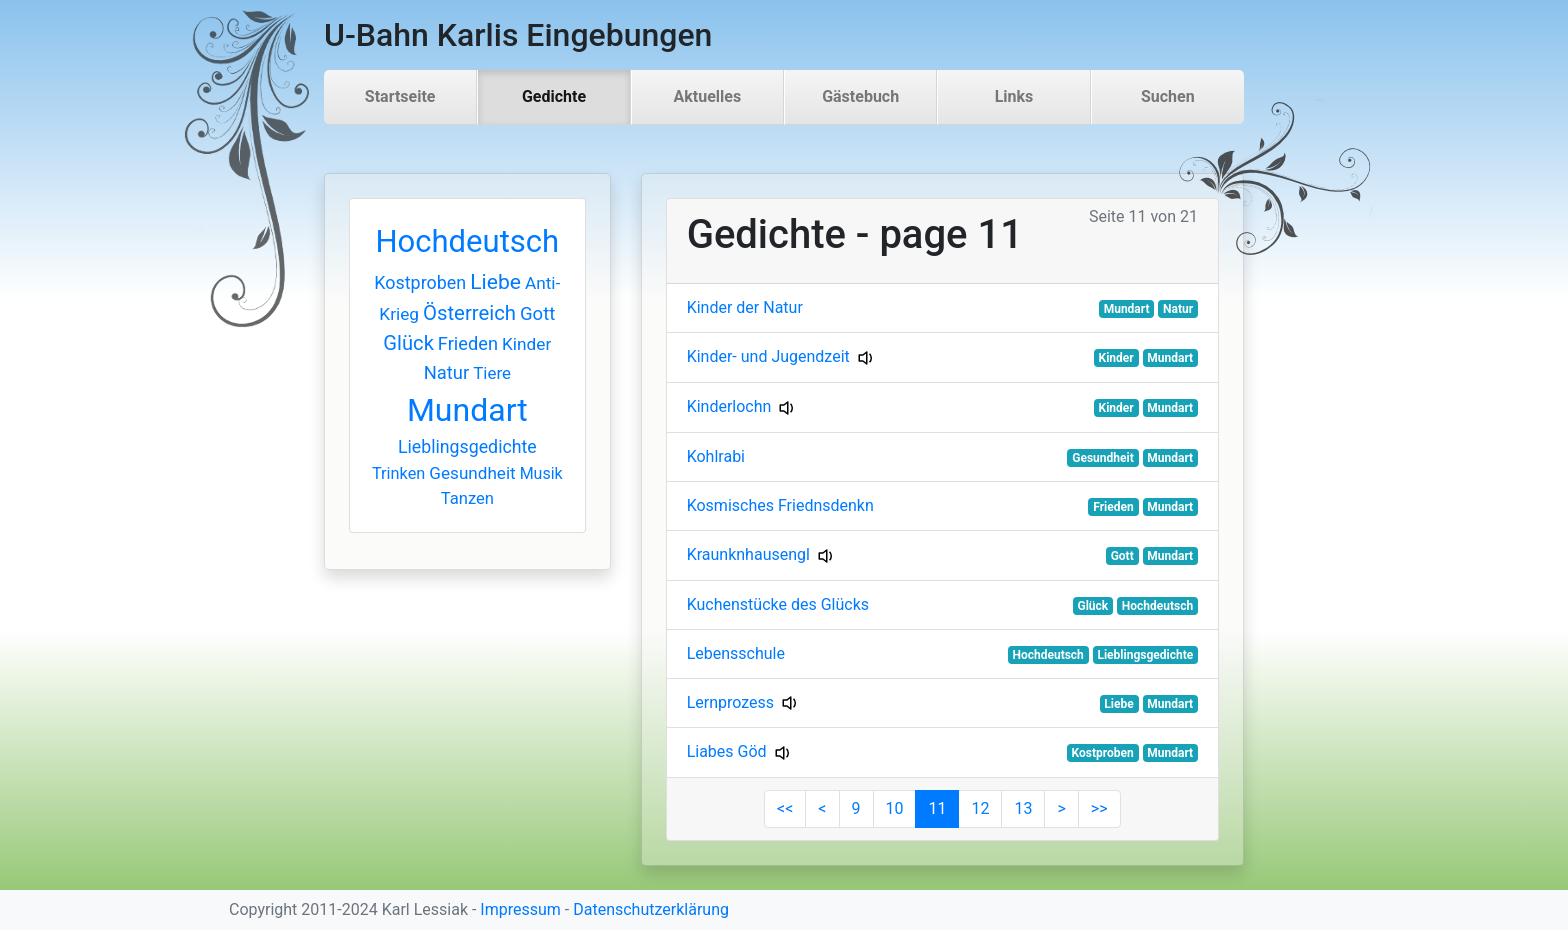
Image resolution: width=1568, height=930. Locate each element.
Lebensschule (736, 653)
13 (1023, 808)
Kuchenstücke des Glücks (778, 604)
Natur (447, 372)
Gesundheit (472, 473)
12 (980, 808)
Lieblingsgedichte (467, 447)
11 (937, 808)
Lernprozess (730, 702)
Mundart (467, 410)
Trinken (398, 473)
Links (1014, 96)
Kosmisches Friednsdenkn (780, 505)
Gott (537, 314)
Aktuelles (708, 96)
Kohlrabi (716, 456)
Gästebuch (860, 96)
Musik (541, 473)
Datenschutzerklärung (651, 909)
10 (895, 808)
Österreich (469, 313)
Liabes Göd (727, 751)
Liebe (495, 281)
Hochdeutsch (467, 241)
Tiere (492, 373)
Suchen (1168, 96)
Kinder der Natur (745, 307)
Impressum (520, 909)
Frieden (468, 343)
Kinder (526, 344)
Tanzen (467, 498)
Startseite (400, 96)
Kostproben (420, 282)
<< (785, 808)
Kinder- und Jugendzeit (768, 356)
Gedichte (554, 96)
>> (1099, 808)
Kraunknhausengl (748, 554)
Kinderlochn (729, 406)
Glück (408, 343)
